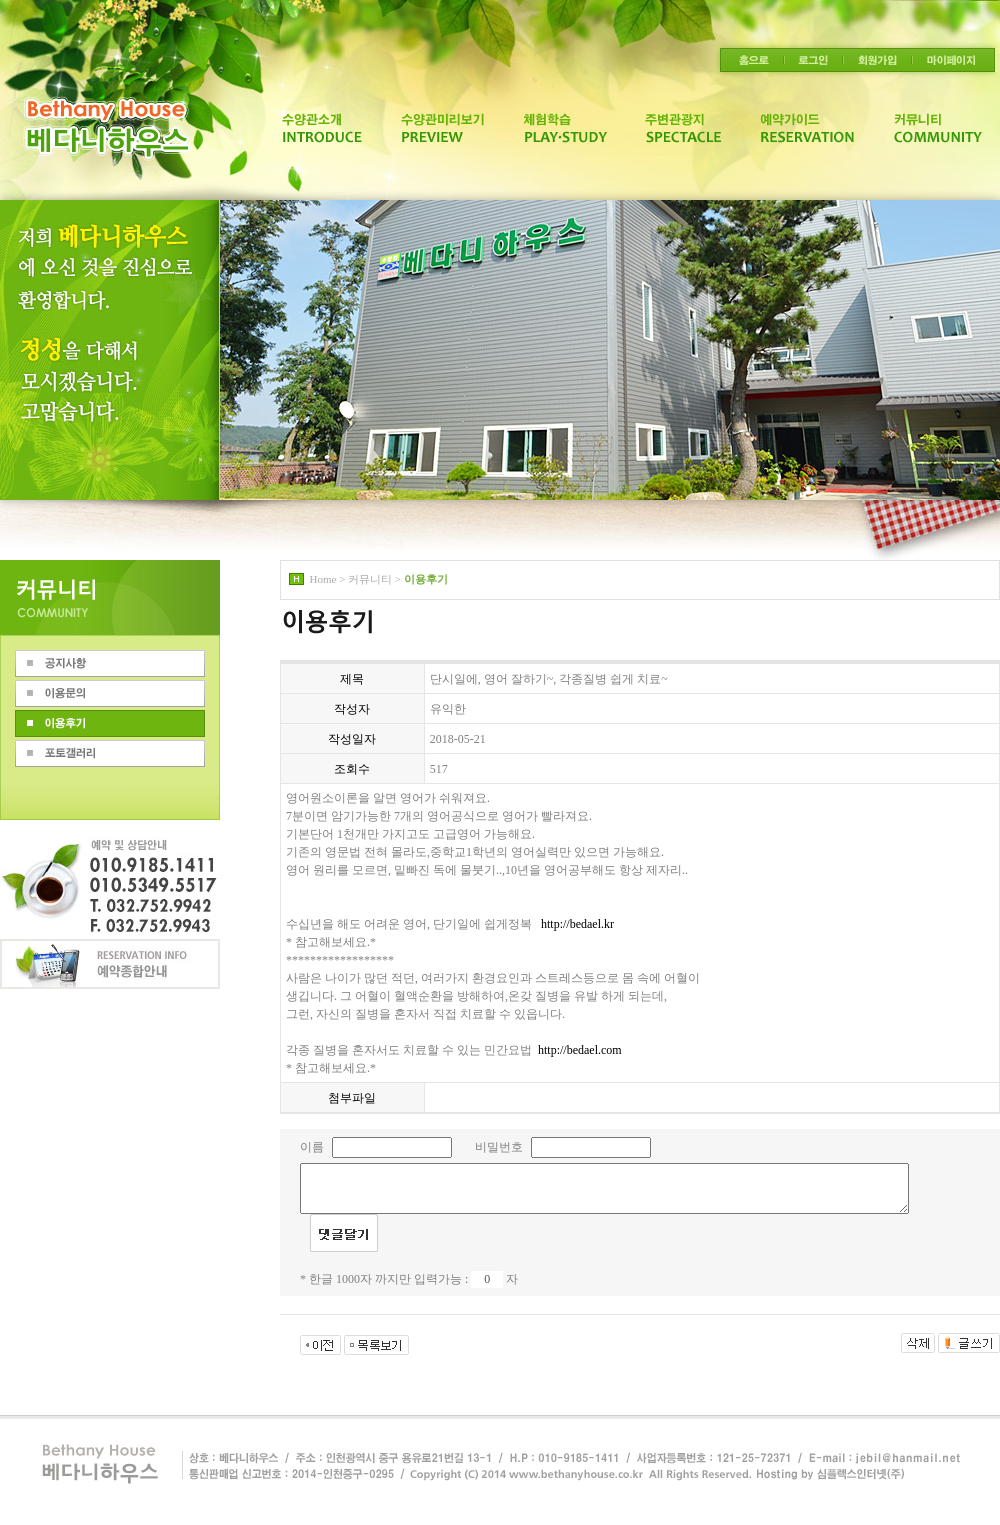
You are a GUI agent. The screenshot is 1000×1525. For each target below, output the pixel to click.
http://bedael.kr (577, 924)
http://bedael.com (580, 1050)
